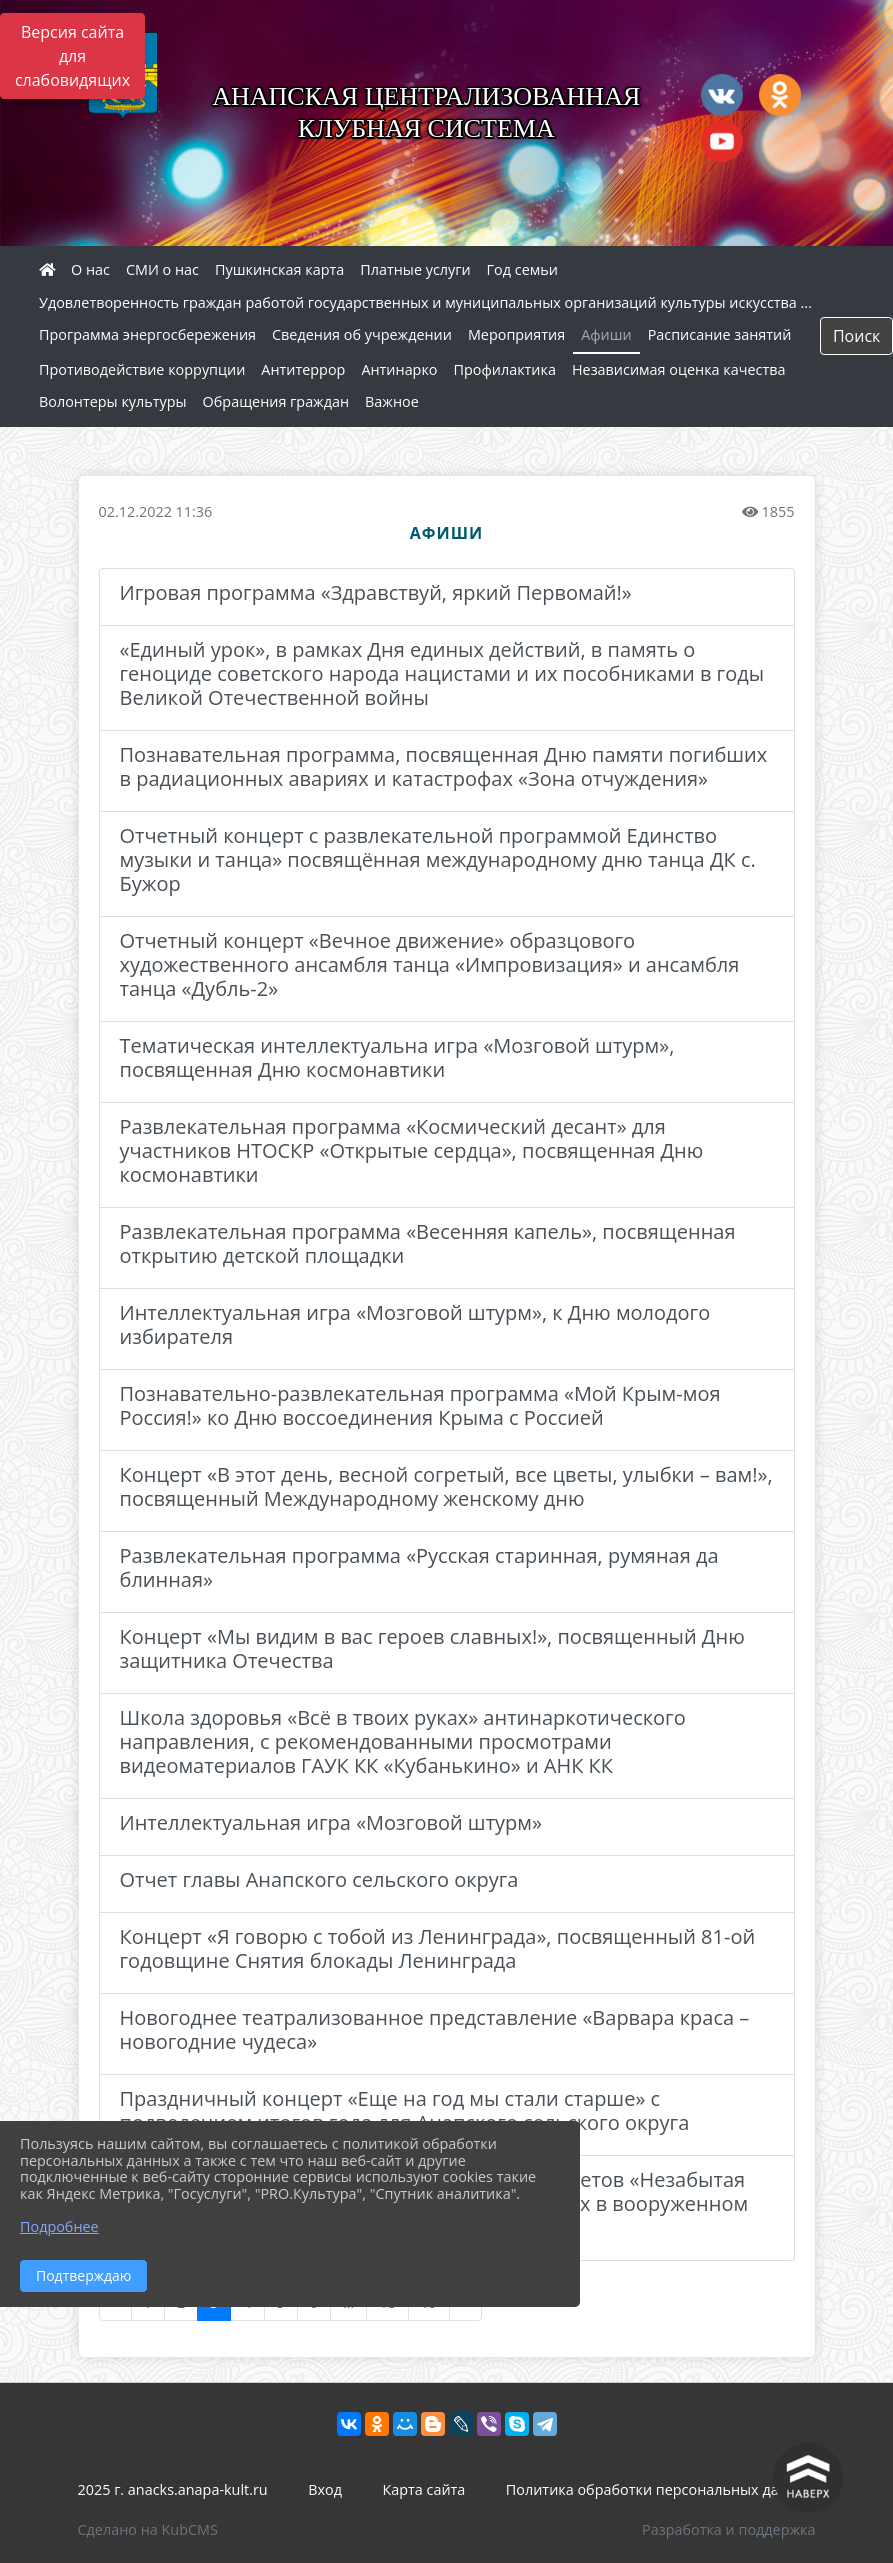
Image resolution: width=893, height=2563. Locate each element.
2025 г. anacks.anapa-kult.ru (173, 2489)
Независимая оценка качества (679, 369)
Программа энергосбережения (147, 334)
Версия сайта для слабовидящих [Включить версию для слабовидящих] (72, 56)
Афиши (606, 334)
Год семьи (522, 269)
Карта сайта (423, 2489)
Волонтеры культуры (113, 401)
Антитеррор (303, 369)
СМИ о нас (162, 269)
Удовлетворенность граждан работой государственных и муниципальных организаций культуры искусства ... (425, 302)
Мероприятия (516, 334)
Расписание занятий (720, 334)
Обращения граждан (276, 401)
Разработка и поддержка (728, 2529)
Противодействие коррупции (142, 369)
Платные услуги (415, 269)
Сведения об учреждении (362, 334)
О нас (90, 269)
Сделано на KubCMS (148, 2529)
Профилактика (505, 369)
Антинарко (399, 369)
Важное (392, 401)
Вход (325, 2489)
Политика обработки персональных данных (661, 2489)
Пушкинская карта (279, 269)
